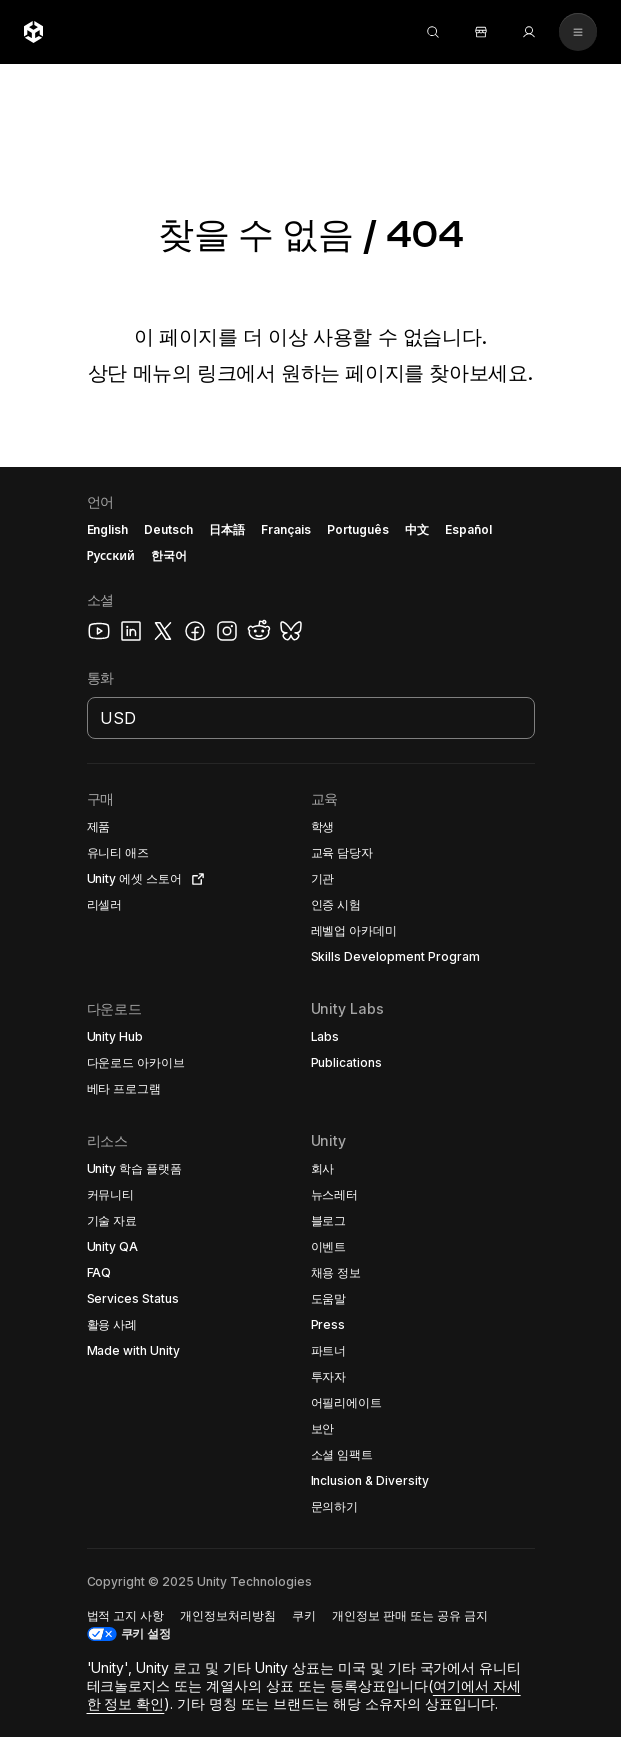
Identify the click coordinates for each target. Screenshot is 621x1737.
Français (286, 529)
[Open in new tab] (194, 879)
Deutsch (168, 529)
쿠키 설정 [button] (146, 1633)
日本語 (227, 529)
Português (358, 529)
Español (468, 529)
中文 (417, 529)
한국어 (169, 555)
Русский (111, 555)
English (108, 529)
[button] (147, 827)
